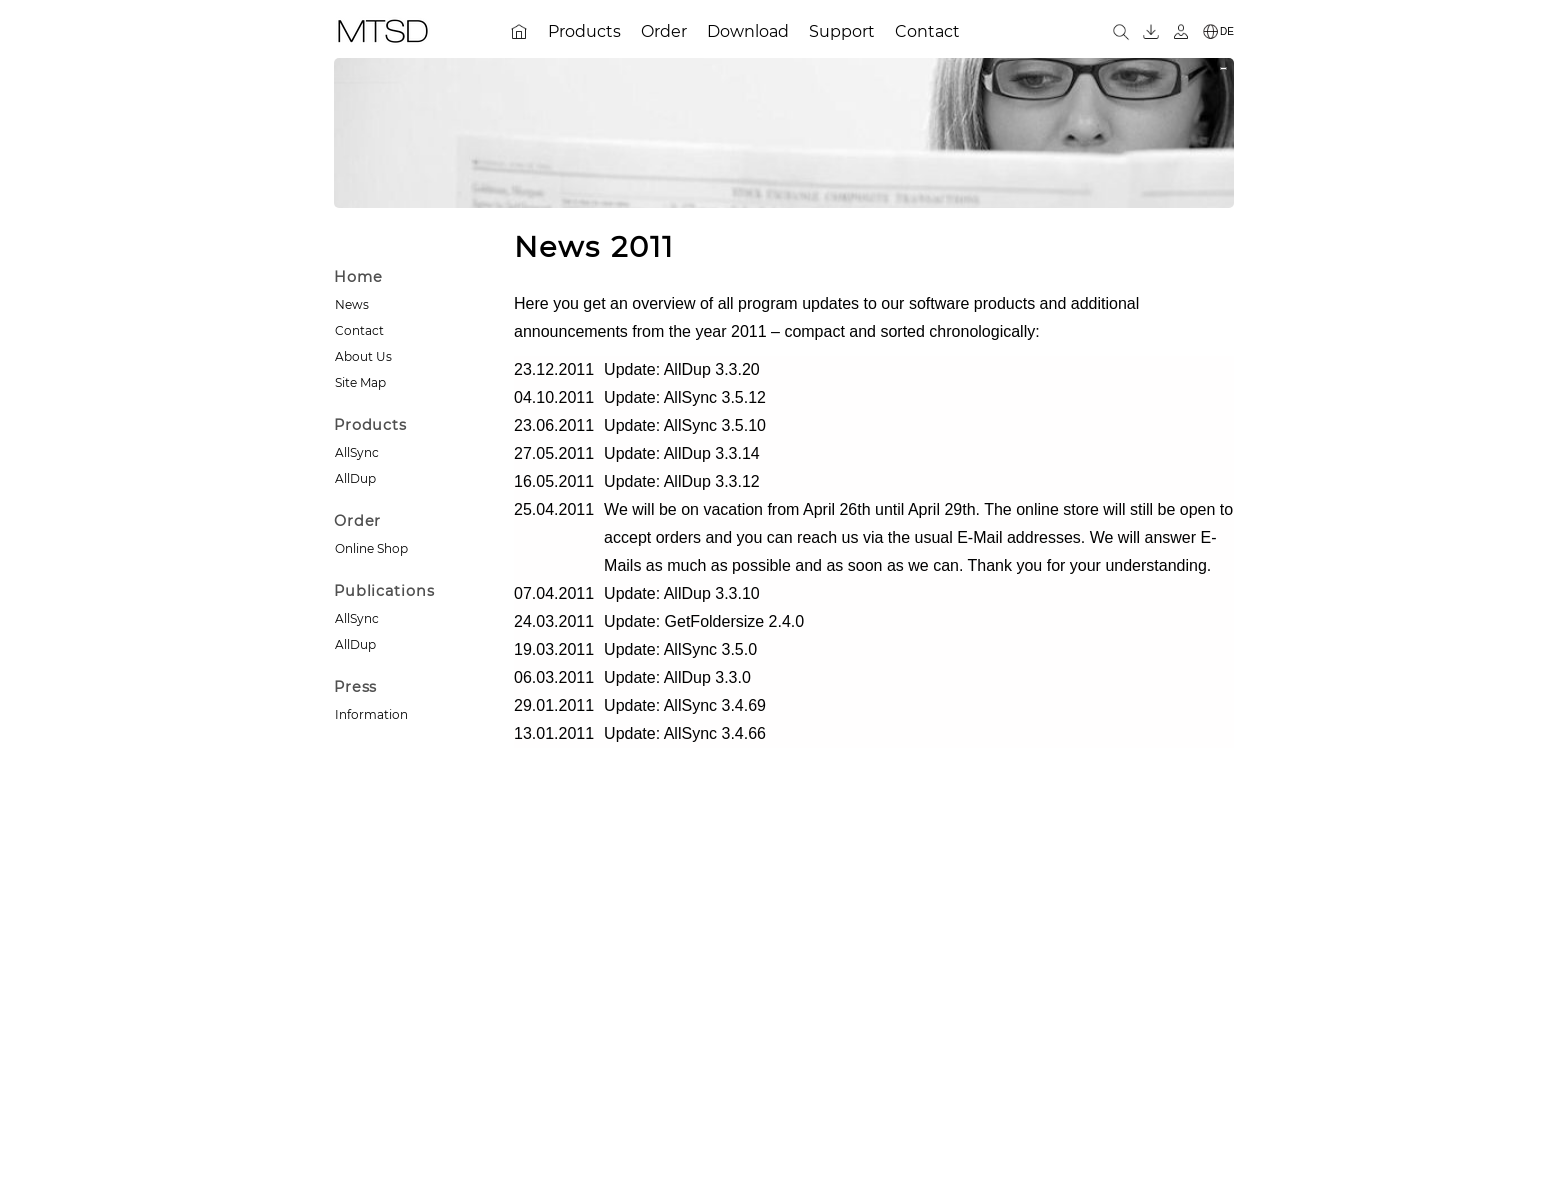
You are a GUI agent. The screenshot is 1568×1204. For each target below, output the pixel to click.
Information (371, 714)
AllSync (357, 452)
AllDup (355, 478)
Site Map (360, 382)
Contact (359, 330)
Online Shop (371, 548)
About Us (363, 356)
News (352, 304)
